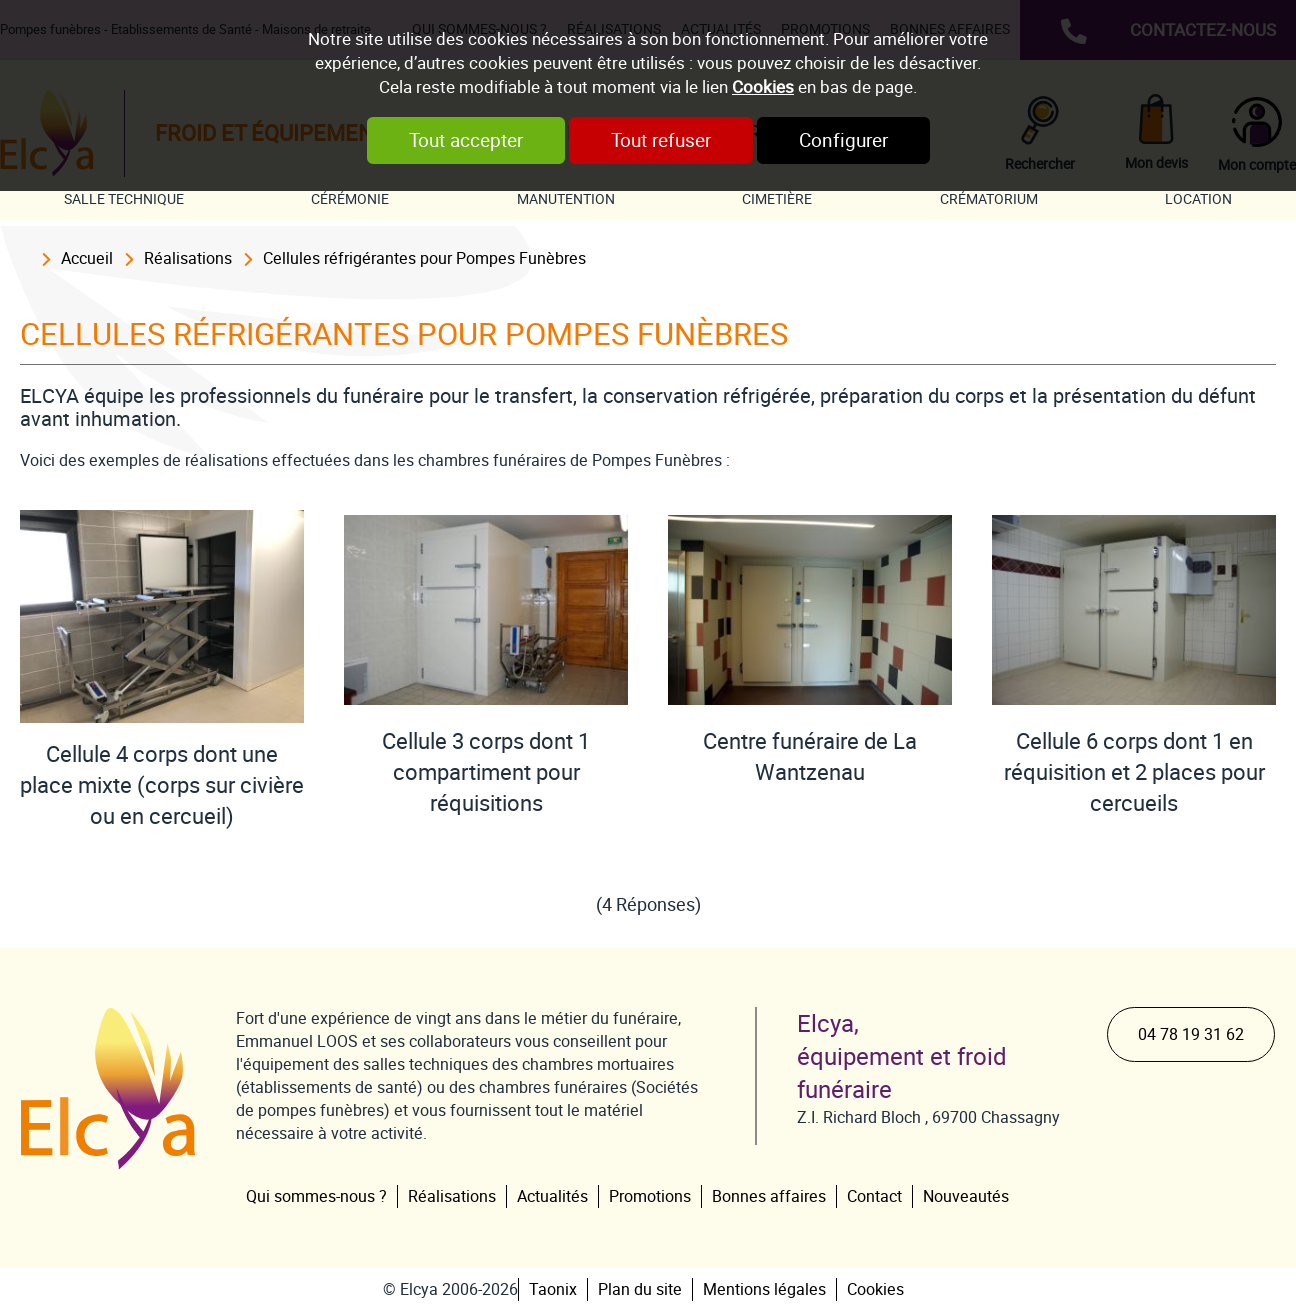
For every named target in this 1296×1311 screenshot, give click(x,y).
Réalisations (188, 258)
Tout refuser (661, 140)
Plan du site (640, 1289)
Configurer (843, 140)
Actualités (552, 1196)
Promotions (650, 1196)
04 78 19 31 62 (1191, 1034)
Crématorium (989, 199)
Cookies (763, 87)
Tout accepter (466, 140)
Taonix (553, 1289)
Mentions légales (764, 1289)
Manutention (566, 199)
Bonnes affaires (769, 1196)
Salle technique (124, 199)
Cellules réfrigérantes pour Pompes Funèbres (424, 258)
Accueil (87, 258)
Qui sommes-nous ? (316, 1196)
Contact (874, 1196)
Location (1198, 199)
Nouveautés (966, 1196)
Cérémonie (350, 199)
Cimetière (777, 199)
